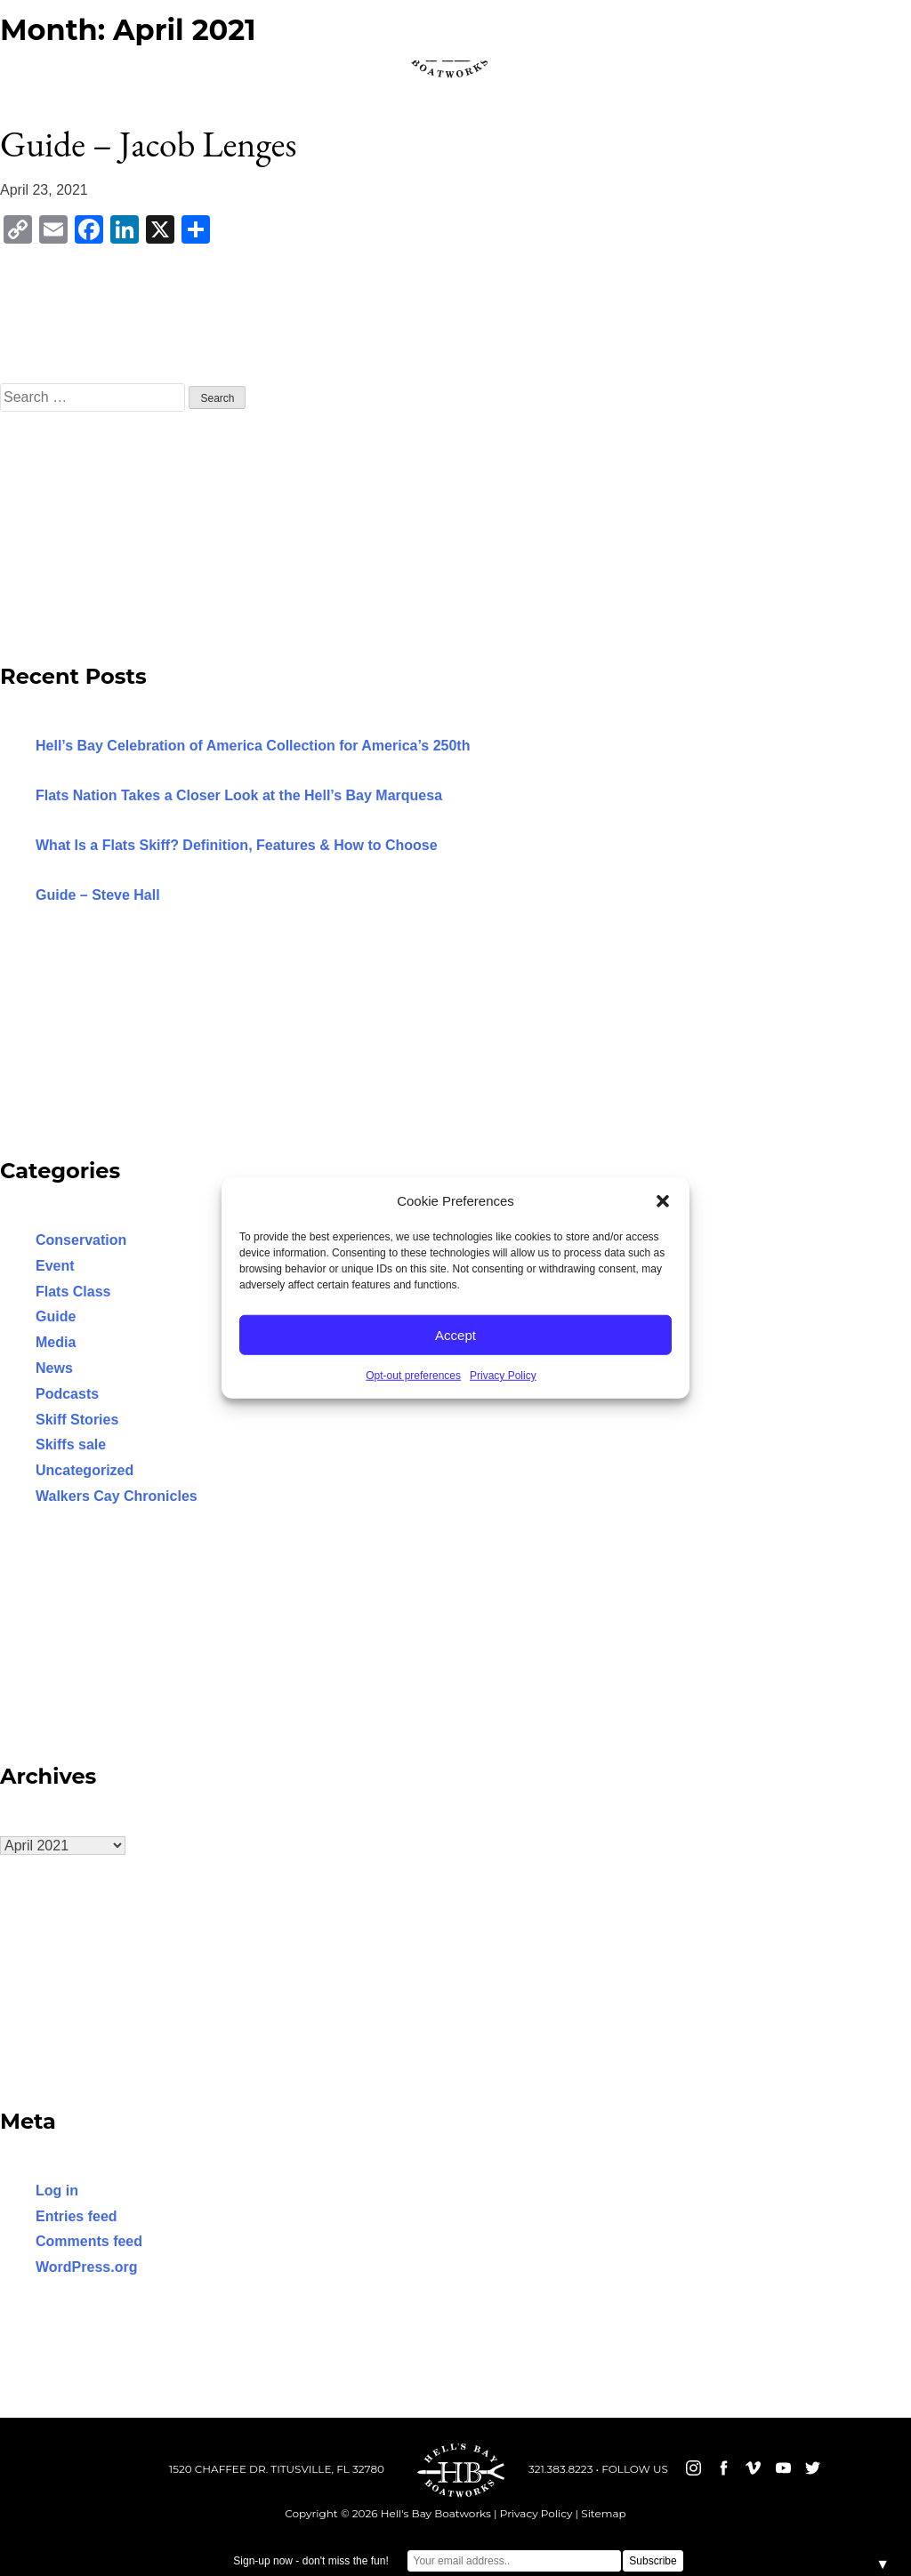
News (54, 1368)
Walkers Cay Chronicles (117, 1496)
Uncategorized (84, 1470)
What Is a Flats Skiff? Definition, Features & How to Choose (237, 845)
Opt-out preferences (413, 1375)
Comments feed (89, 2241)
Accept (455, 1334)
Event (55, 1265)
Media (56, 1342)
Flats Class (73, 1291)
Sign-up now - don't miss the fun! (310, 2561)
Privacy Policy (503, 1375)
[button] (663, 1201)
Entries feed (76, 2216)
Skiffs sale (71, 1444)
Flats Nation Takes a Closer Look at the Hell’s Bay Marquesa (239, 795)
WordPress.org (86, 2267)
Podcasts (67, 1393)
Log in (57, 2190)
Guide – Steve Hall (98, 895)
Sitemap (603, 2513)
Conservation (81, 1240)
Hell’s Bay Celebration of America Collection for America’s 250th (253, 745)
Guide (56, 1316)
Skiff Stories (77, 1419)
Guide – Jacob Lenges (148, 144)
